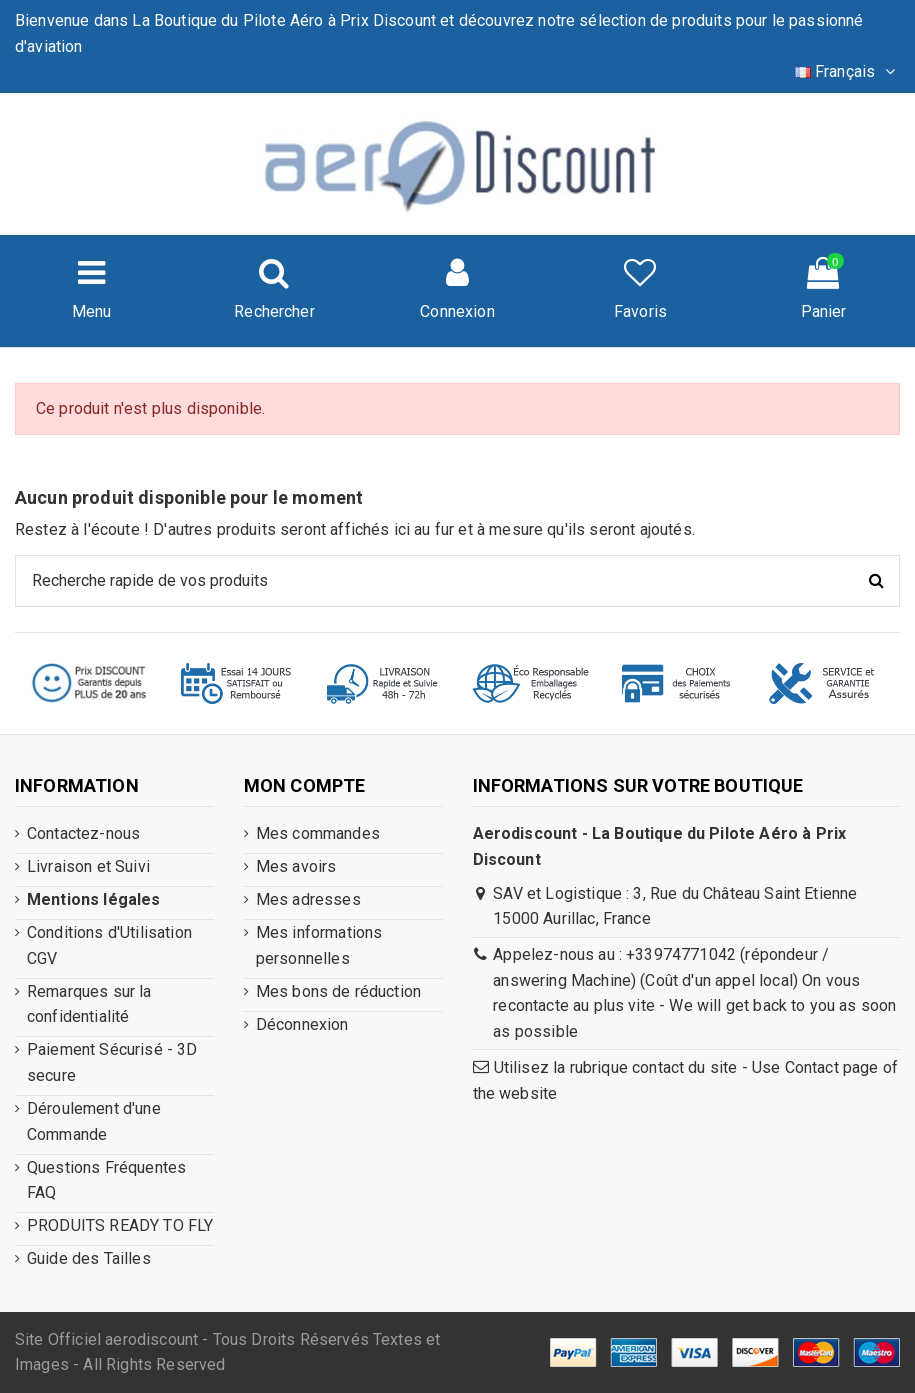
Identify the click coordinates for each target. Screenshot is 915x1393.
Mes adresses (308, 899)
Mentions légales (94, 899)
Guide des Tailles (89, 1258)
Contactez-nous (83, 833)
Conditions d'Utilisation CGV (109, 945)
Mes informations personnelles (319, 945)
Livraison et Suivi (88, 866)
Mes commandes (318, 833)
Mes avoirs (296, 866)
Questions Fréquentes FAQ (106, 1180)
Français (847, 71)
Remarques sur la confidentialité (89, 1004)
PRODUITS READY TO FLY (120, 1225)
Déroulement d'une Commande (94, 1121)
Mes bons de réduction (338, 991)
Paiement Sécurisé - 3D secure (112, 1062)
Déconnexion (302, 1024)
